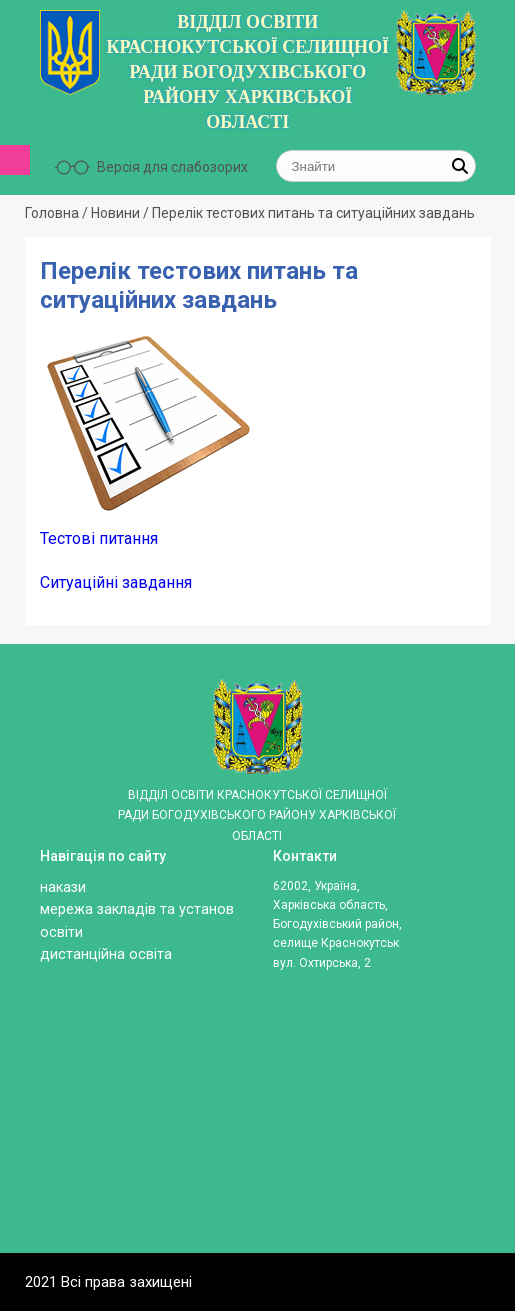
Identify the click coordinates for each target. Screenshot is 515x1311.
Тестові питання (99, 538)
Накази (63, 887)
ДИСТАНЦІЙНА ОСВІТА (106, 954)
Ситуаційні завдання (116, 582)
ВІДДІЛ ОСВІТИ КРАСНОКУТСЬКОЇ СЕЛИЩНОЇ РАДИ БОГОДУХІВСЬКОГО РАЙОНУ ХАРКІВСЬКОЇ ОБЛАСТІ (247, 72)
